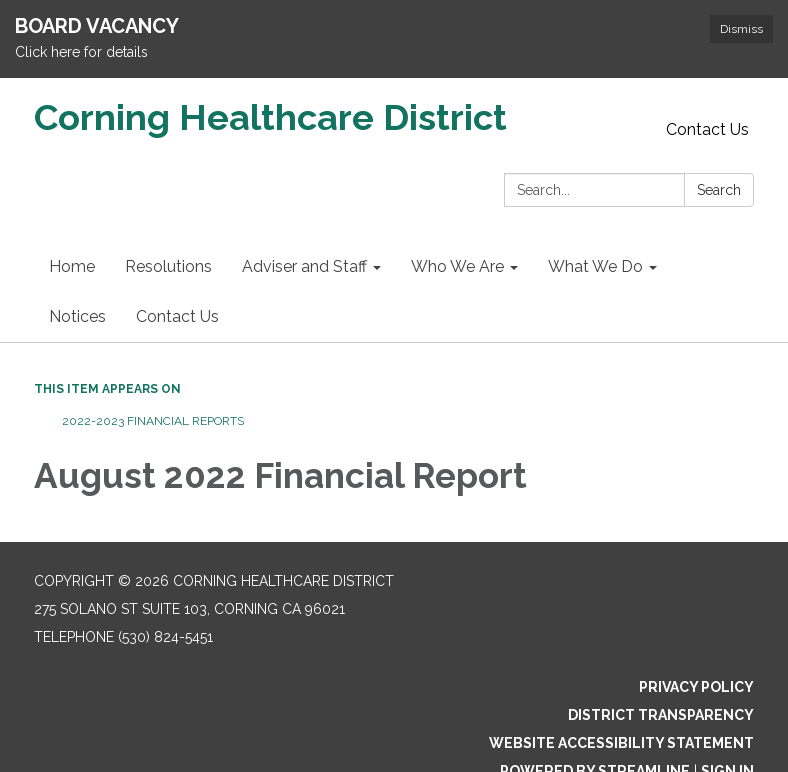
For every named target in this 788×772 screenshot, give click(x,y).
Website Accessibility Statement (621, 743)
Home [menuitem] (72, 266)
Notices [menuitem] (77, 316)
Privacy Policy (696, 687)
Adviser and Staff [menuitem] (304, 266)
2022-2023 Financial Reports (151, 421)
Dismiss (741, 29)
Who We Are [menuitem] (457, 266)
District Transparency (661, 715)
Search (719, 190)
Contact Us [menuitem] (177, 316)
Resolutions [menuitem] (168, 266)
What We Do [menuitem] (595, 266)
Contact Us (707, 129)
